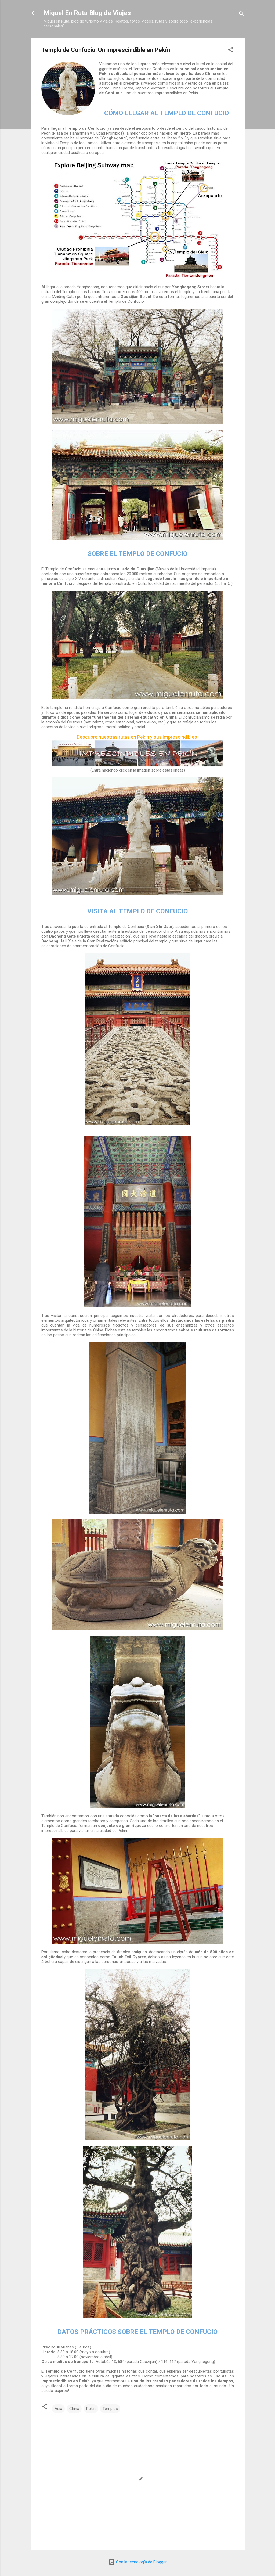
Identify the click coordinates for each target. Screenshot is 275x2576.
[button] (230, 50)
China (74, 2408)
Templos (110, 2408)
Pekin (91, 2408)
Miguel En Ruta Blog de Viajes (87, 13)
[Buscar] (241, 14)
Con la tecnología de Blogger (137, 2562)
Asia (58, 2408)
